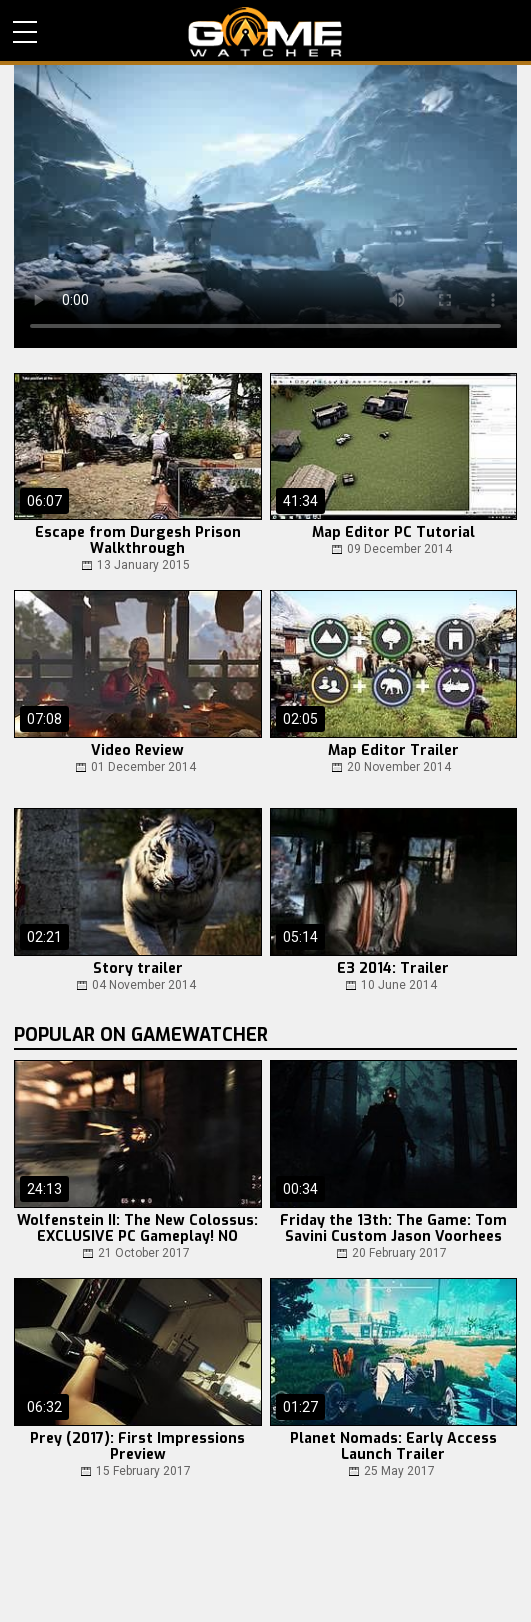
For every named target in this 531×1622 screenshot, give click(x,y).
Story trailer (138, 969)
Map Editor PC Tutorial (393, 533)
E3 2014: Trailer (393, 969)
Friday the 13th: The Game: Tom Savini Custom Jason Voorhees (393, 1229)
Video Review (137, 751)
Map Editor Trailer (393, 751)
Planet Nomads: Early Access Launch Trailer (393, 1447)
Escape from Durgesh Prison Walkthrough (138, 541)
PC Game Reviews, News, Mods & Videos (265, 32)
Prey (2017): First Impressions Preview (137, 1447)
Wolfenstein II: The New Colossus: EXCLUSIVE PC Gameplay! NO (137, 1229)
